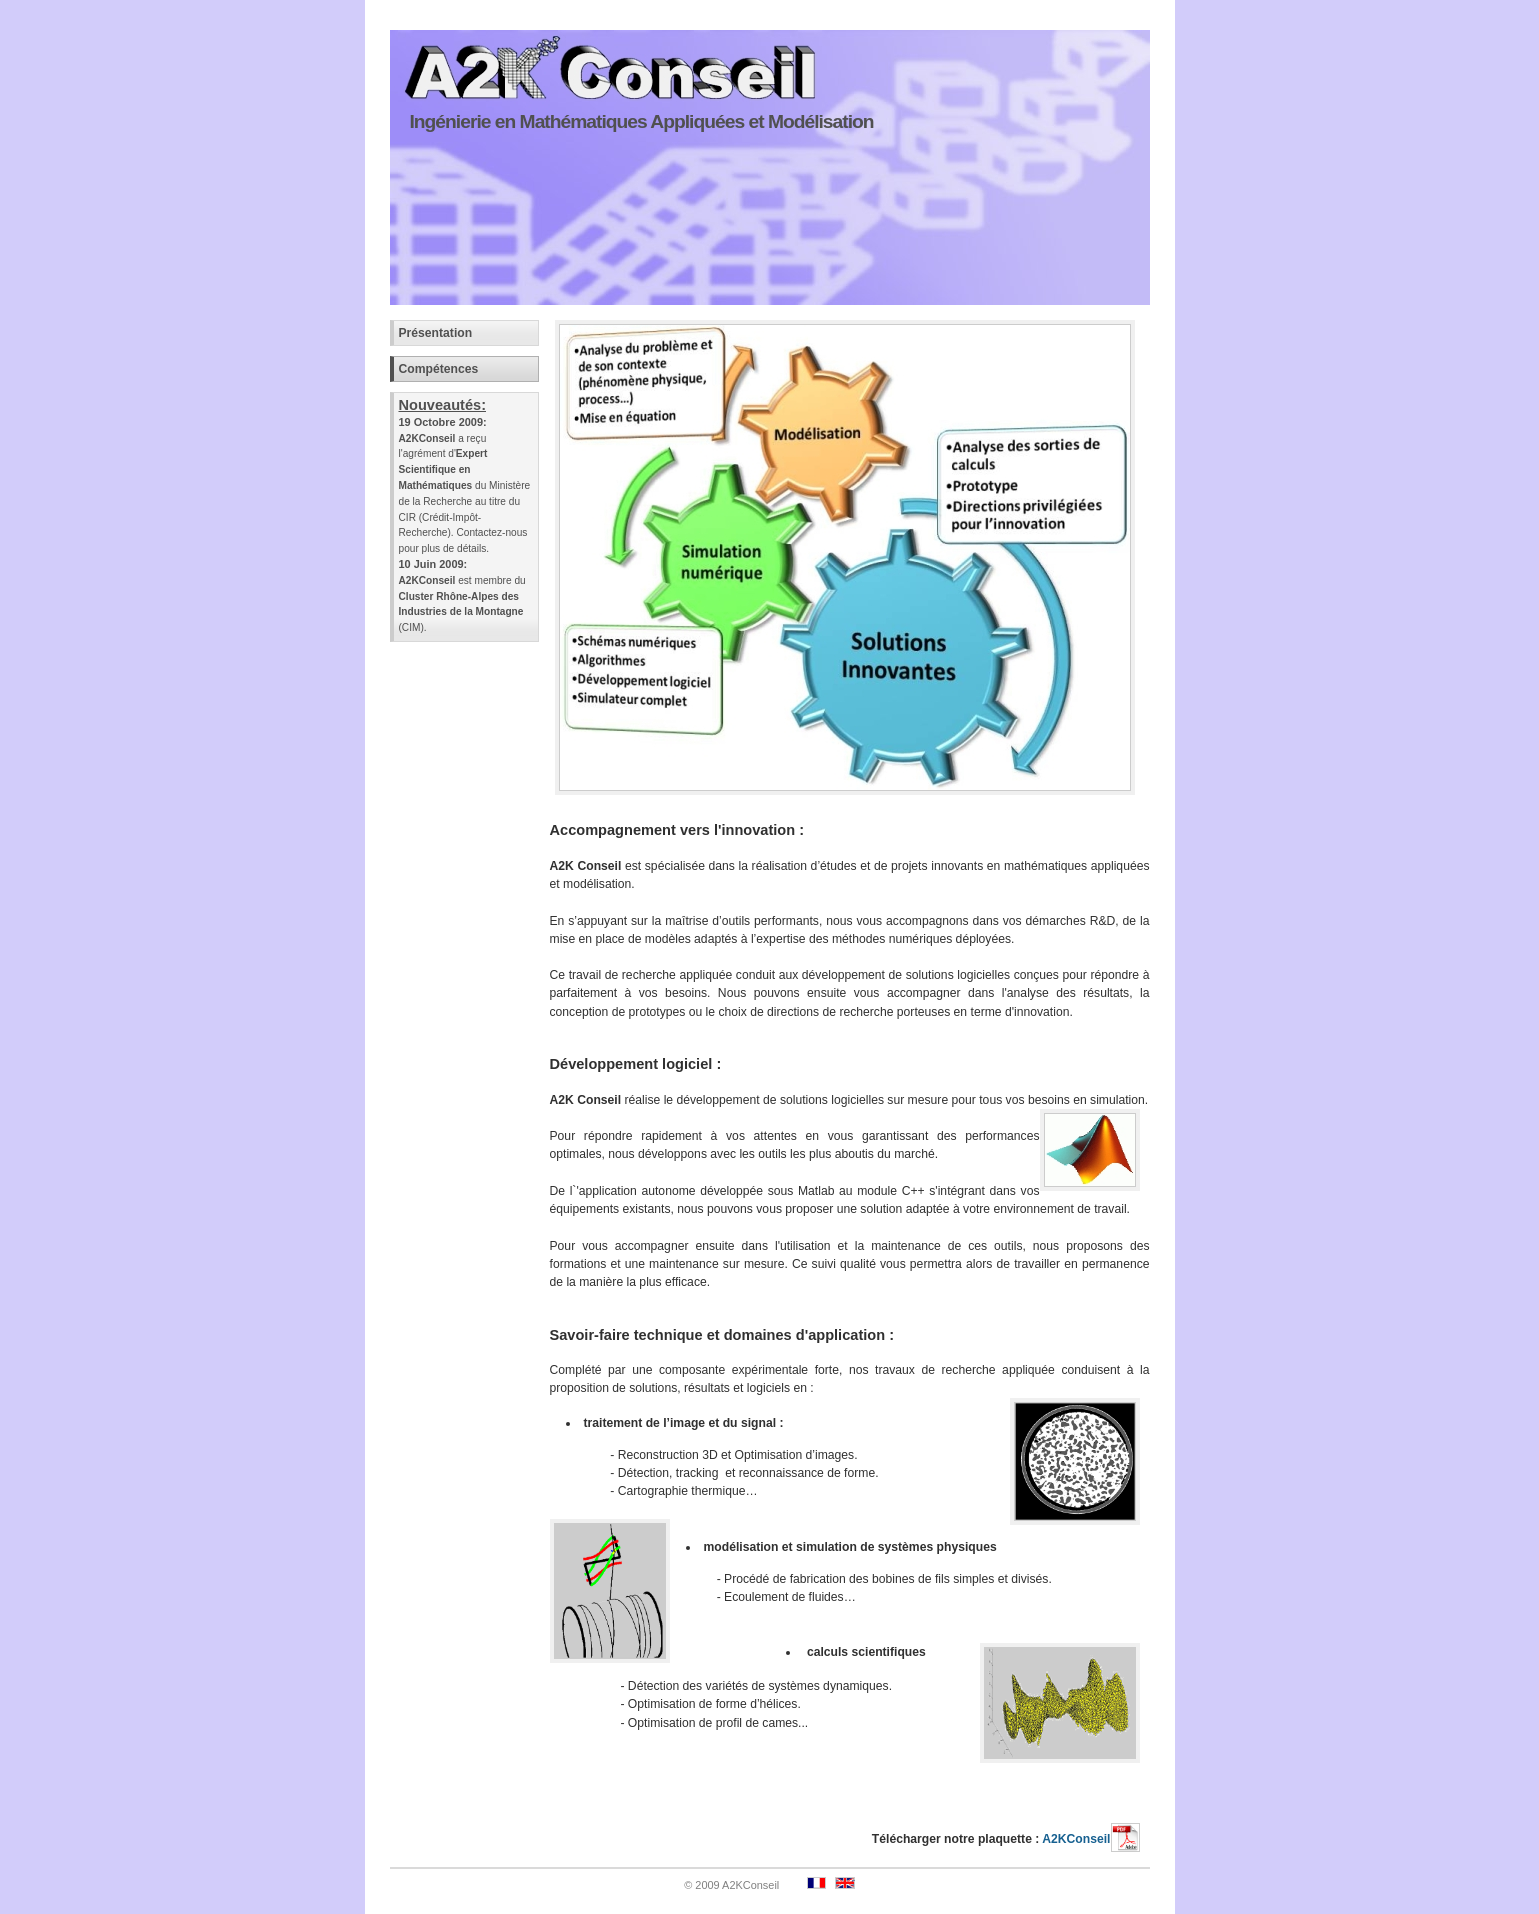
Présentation (436, 333)
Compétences (439, 369)
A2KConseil (1090, 1839)
